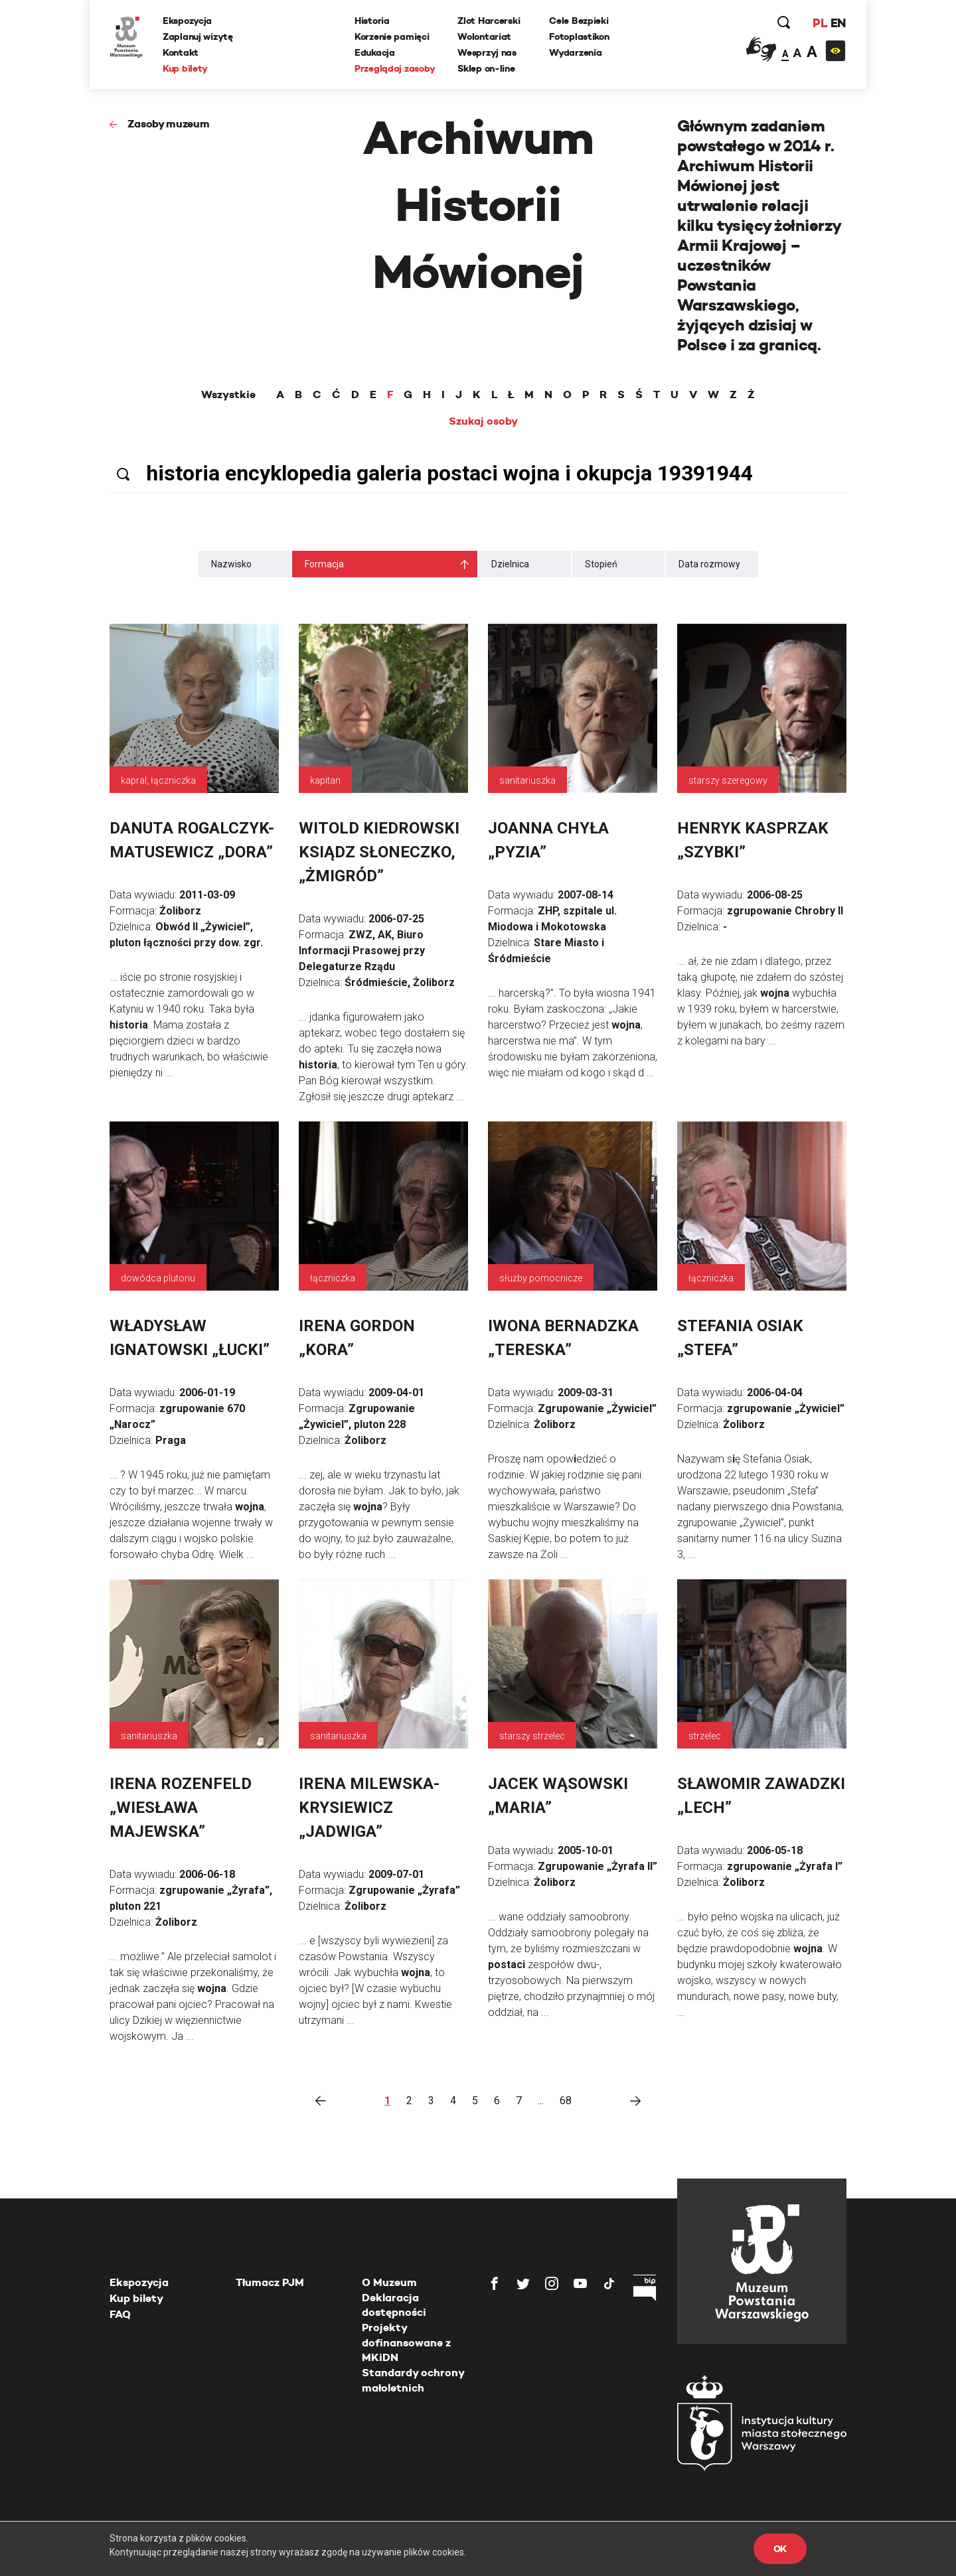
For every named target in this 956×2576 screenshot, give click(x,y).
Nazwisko (231, 564)
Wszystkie (228, 395)
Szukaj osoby (483, 421)
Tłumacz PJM (270, 2282)
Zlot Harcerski (488, 21)
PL (820, 23)
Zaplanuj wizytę (198, 36)
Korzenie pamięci (392, 36)
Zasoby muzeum (168, 124)
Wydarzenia (575, 52)
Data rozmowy (709, 564)
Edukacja (375, 52)
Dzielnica (510, 564)
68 (566, 2100)
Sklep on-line (486, 68)
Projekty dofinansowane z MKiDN (406, 2342)
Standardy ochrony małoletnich (413, 2380)
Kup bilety (185, 68)
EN (838, 23)
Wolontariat (484, 36)
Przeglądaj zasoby (395, 68)
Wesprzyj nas (487, 52)
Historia (372, 21)
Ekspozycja (187, 21)
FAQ (120, 2314)
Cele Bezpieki (578, 21)
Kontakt (181, 52)
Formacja (324, 564)
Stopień (601, 564)
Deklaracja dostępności (394, 2305)
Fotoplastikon (579, 36)
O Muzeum (389, 2282)
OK (780, 2549)
